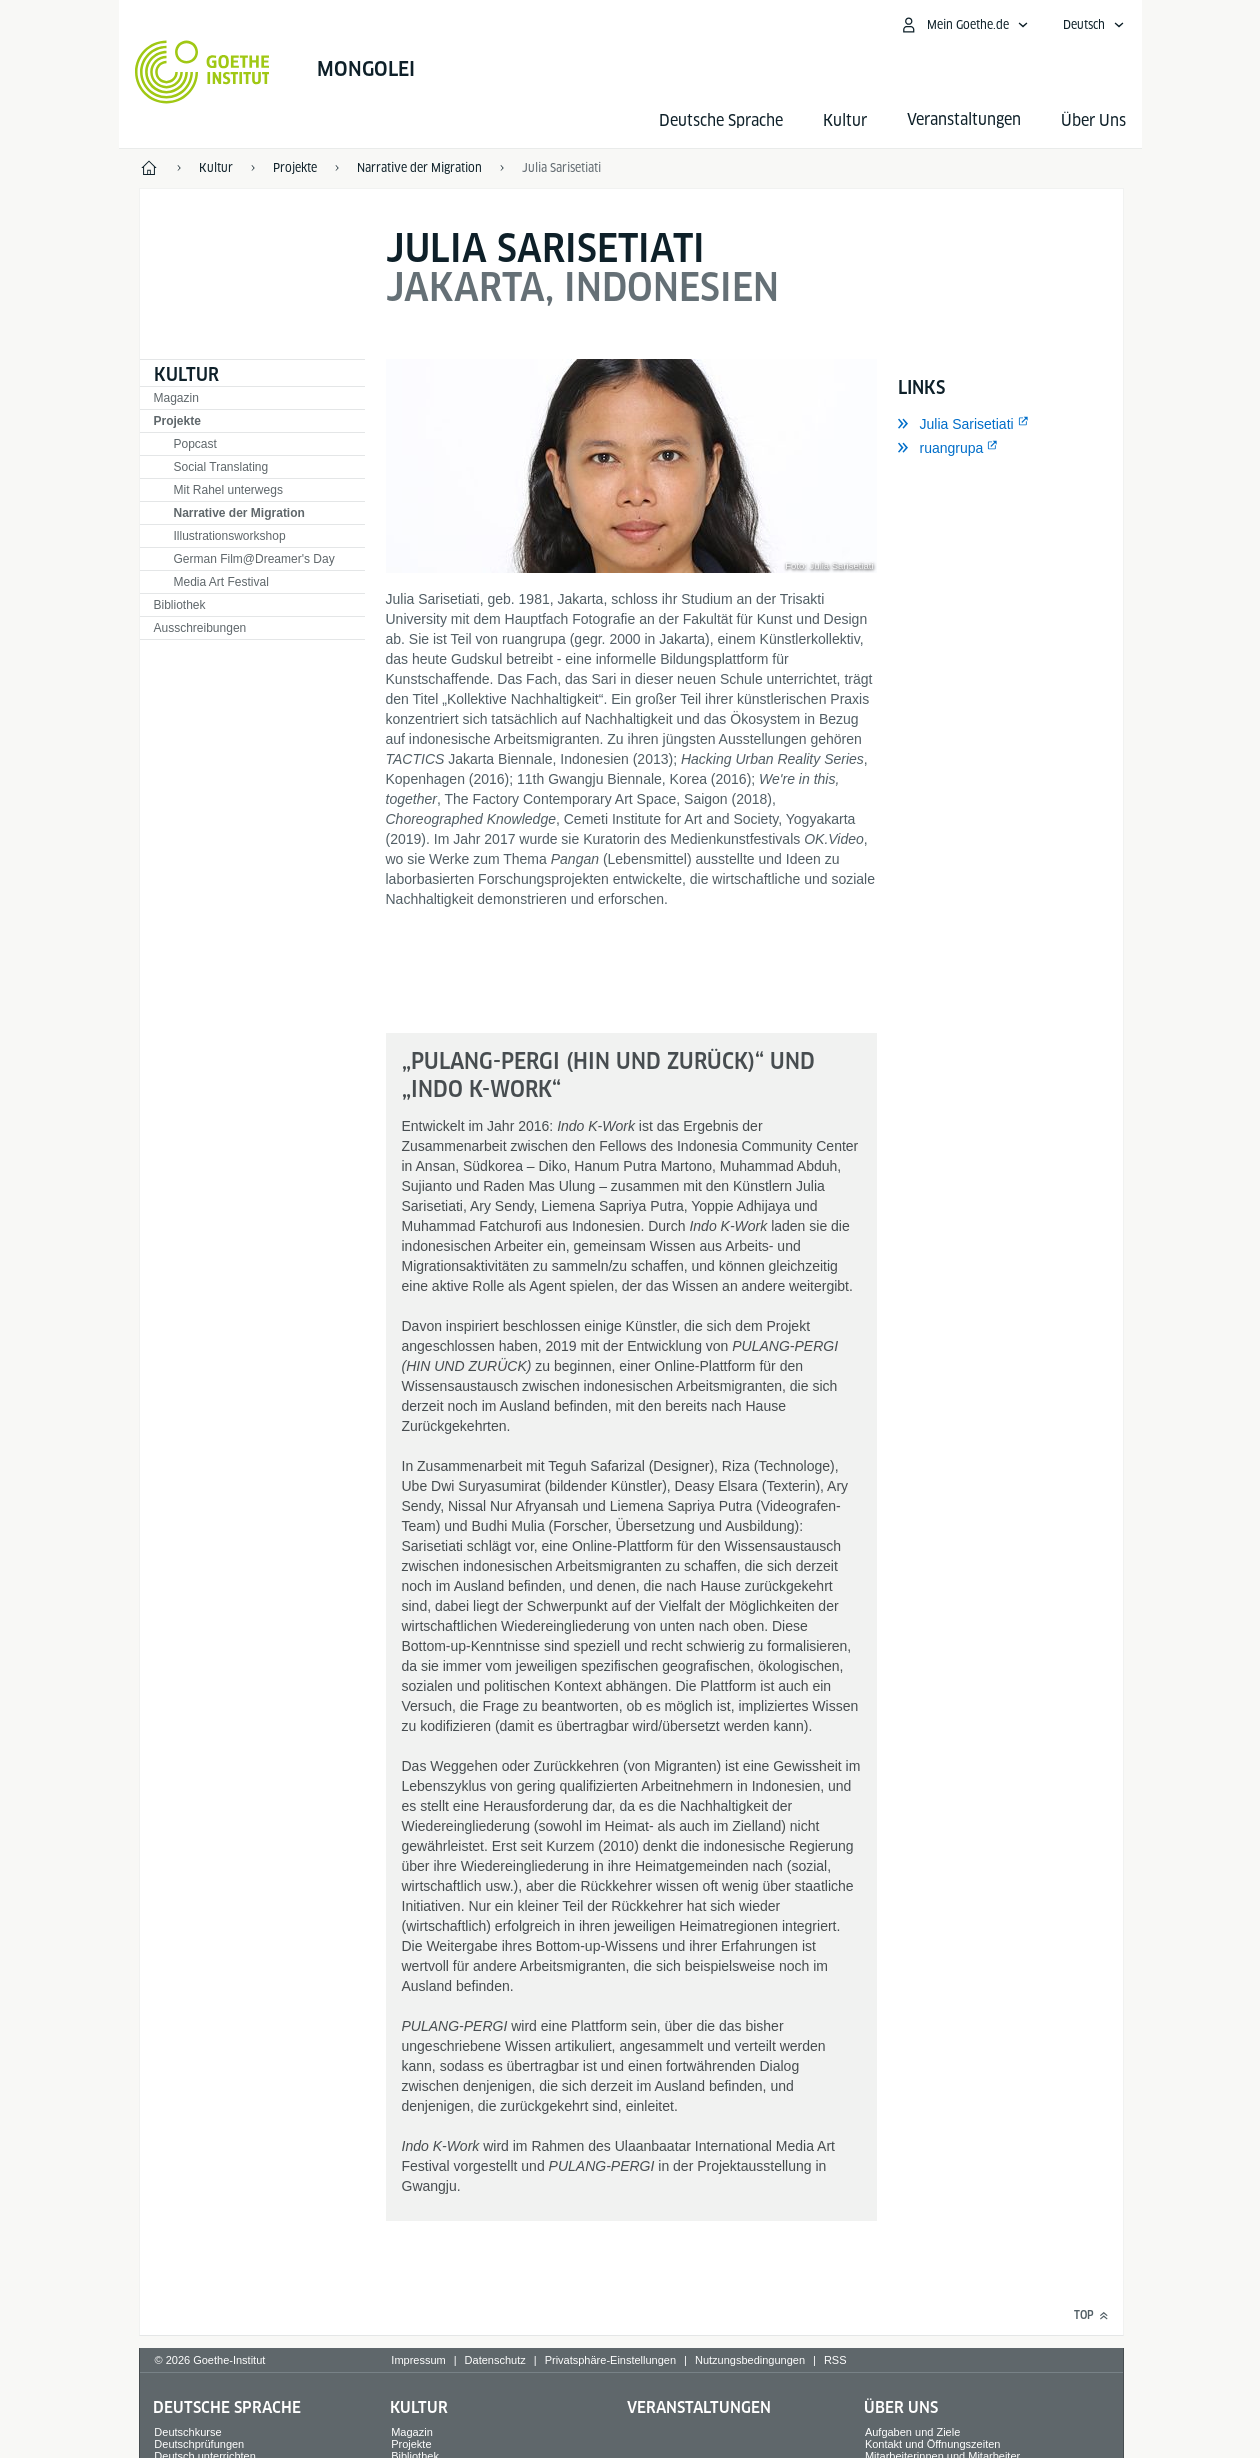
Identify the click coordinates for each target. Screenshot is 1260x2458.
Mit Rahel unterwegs (228, 490)
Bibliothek (180, 605)
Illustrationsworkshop (230, 536)
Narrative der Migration (239, 513)
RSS (835, 2360)
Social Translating (221, 467)
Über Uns (1093, 120)
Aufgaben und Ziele (912, 2432)
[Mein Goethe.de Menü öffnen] (964, 25)
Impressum (418, 2360)
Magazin (176, 398)
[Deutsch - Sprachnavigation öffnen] (1094, 25)
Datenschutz (495, 2360)
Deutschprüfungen (199, 2444)
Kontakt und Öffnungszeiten (933, 2444)
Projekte (177, 421)
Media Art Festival (221, 582)
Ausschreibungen (200, 628)
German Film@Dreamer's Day (254, 559)
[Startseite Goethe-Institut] (202, 72)
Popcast (195, 444)
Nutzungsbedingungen (750, 2360)
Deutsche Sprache (721, 120)
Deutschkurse (187, 2432)
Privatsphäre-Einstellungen (610, 2360)
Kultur (845, 120)
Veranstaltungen (699, 2407)
